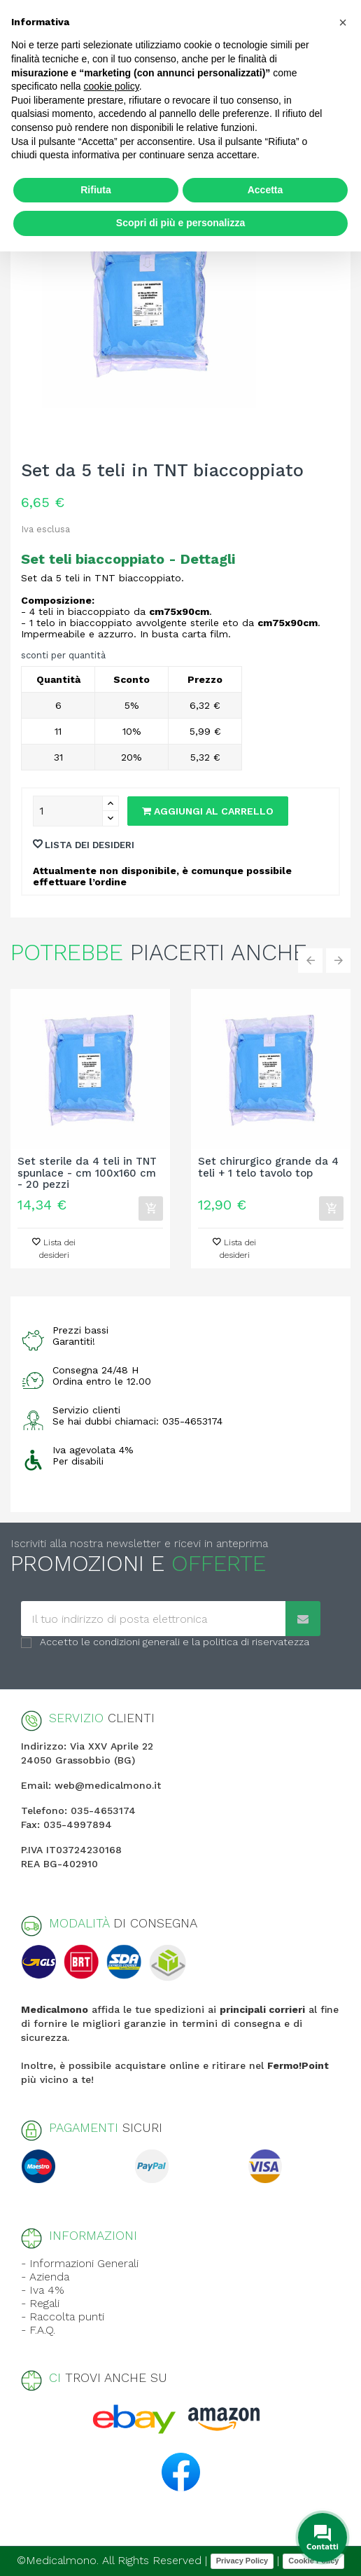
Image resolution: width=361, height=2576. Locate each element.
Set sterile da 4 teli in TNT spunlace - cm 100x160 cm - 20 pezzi (87, 1173)
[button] (343, 22)
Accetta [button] (265, 189)
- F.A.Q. (38, 2329)
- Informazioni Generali (80, 2263)
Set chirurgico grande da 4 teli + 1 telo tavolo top (268, 1167)
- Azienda (45, 2276)
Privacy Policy (242, 2560)
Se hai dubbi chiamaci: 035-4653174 (137, 1421)
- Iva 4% (42, 2290)
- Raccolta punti (62, 2316)
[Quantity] (68, 811)
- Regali (40, 2303)
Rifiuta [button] (95, 189)
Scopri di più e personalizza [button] (180, 222)
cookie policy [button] (111, 86)
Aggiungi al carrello (208, 811)
